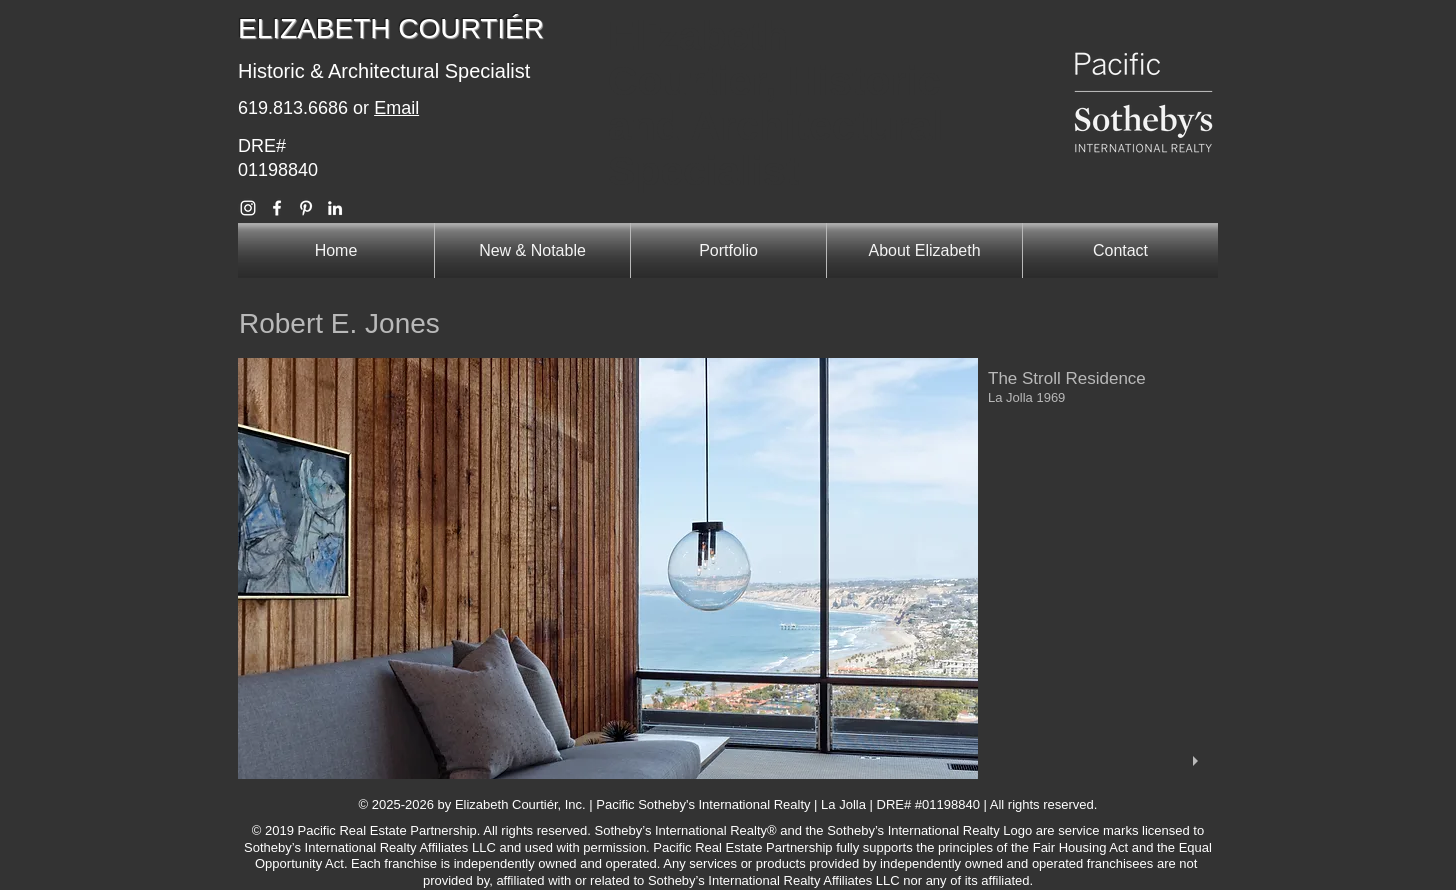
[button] (728, 568)
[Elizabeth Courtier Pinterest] (306, 208)
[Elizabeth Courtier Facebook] (277, 208)
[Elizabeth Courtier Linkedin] (335, 208)
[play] (1198, 761)
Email (396, 108)
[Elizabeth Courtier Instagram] (248, 208)
